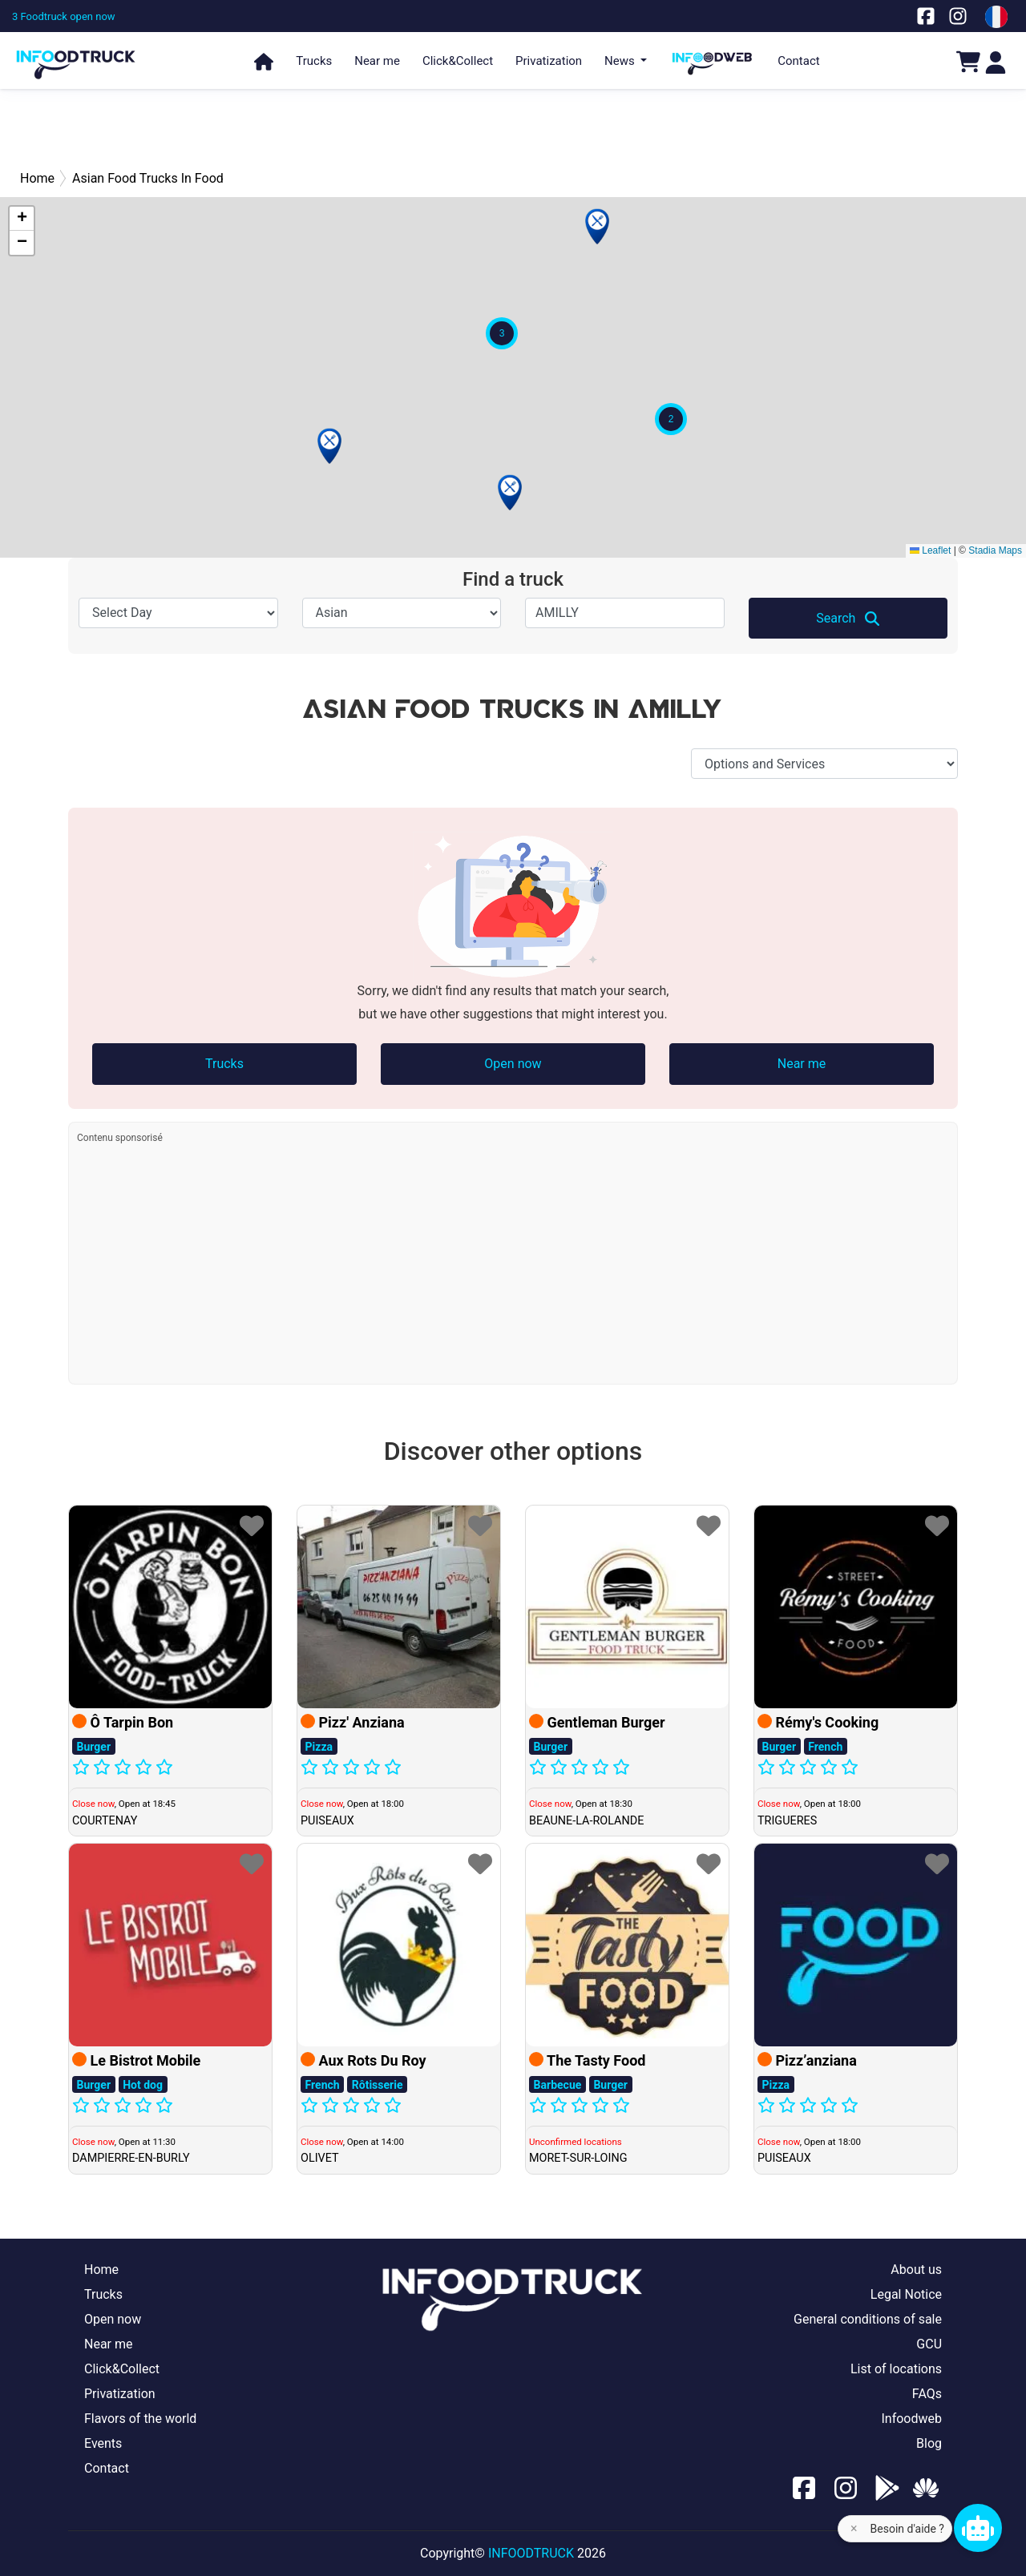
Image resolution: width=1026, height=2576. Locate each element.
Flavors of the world (140, 2418)
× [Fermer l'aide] (854, 2528)
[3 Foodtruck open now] (63, 16)
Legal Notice (906, 2294)
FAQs (927, 2393)
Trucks (314, 61)
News (620, 61)
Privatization (548, 61)
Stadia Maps (995, 550)
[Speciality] (402, 613)
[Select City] (625, 613)
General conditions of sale (868, 2319)
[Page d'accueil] (76, 57)
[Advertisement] (513, 128)
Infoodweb (911, 2418)
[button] (329, 446)
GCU (929, 2344)
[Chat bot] (978, 2528)
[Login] (995, 61)
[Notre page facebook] (926, 16)
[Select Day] (178, 613)
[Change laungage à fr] (996, 17)
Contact (798, 61)
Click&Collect (457, 61)
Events (103, 2443)
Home (101, 2269)
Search (847, 619)
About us (916, 2269)
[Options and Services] (824, 763)
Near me (377, 61)
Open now (512, 1063)
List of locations (896, 2368)
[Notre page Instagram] (958, 16)
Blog (929, 2443)
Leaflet (930, 550)
